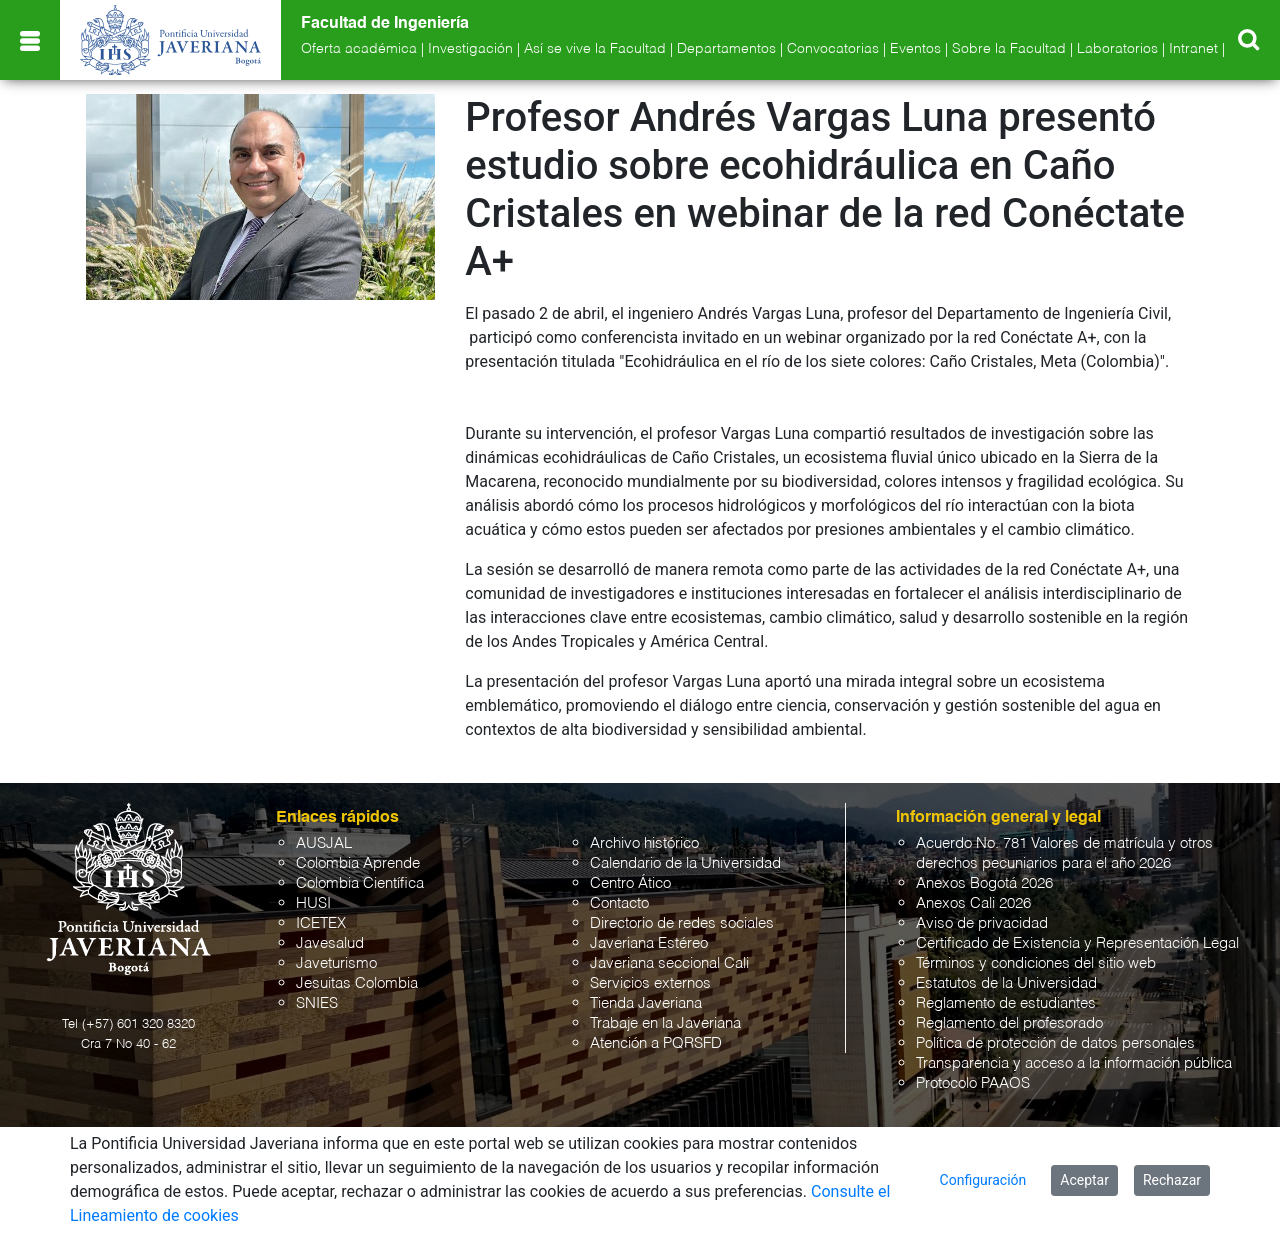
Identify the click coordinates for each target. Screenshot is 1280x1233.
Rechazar (1172, 1180)
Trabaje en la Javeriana (665, 1023)
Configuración (983, 1180)
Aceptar (1084, 1180)
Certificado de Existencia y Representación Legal (1077, 943)
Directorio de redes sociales (682, 923)
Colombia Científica (360, 883)
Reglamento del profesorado (1009, 1023)
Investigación (470, 49)
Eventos (915, 49)
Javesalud (330, 943)
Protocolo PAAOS (973, 1083)
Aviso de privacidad (982, 923)
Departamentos (726, 49)
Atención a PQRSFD (656, 1043)
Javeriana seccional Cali (669, 963)
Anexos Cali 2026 (973, 903)
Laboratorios (1117, 49)
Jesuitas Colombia (357, 983)
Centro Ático (630, 883)
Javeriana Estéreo (649, 943)
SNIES (317, 1003)
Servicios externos (650, 983)
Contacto (619, 903)
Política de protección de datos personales (1055, 1043)
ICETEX (321, 923)
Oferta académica (359, 49)
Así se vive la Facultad (595, 49)
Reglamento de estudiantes (1006, 1003)
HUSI (313, 903)
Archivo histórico (644, 843)
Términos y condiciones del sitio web (1036, 963)
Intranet (1193, 49)
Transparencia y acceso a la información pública (1074, 1063)
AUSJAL (324, 843)
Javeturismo (336, 963)
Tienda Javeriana (646, 1003)
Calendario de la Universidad (685, 863)
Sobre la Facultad (1009, 49)
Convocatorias (833, 49)
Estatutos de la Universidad (1006, 983)
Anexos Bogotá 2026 (984, 883)
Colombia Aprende (358, 863)
